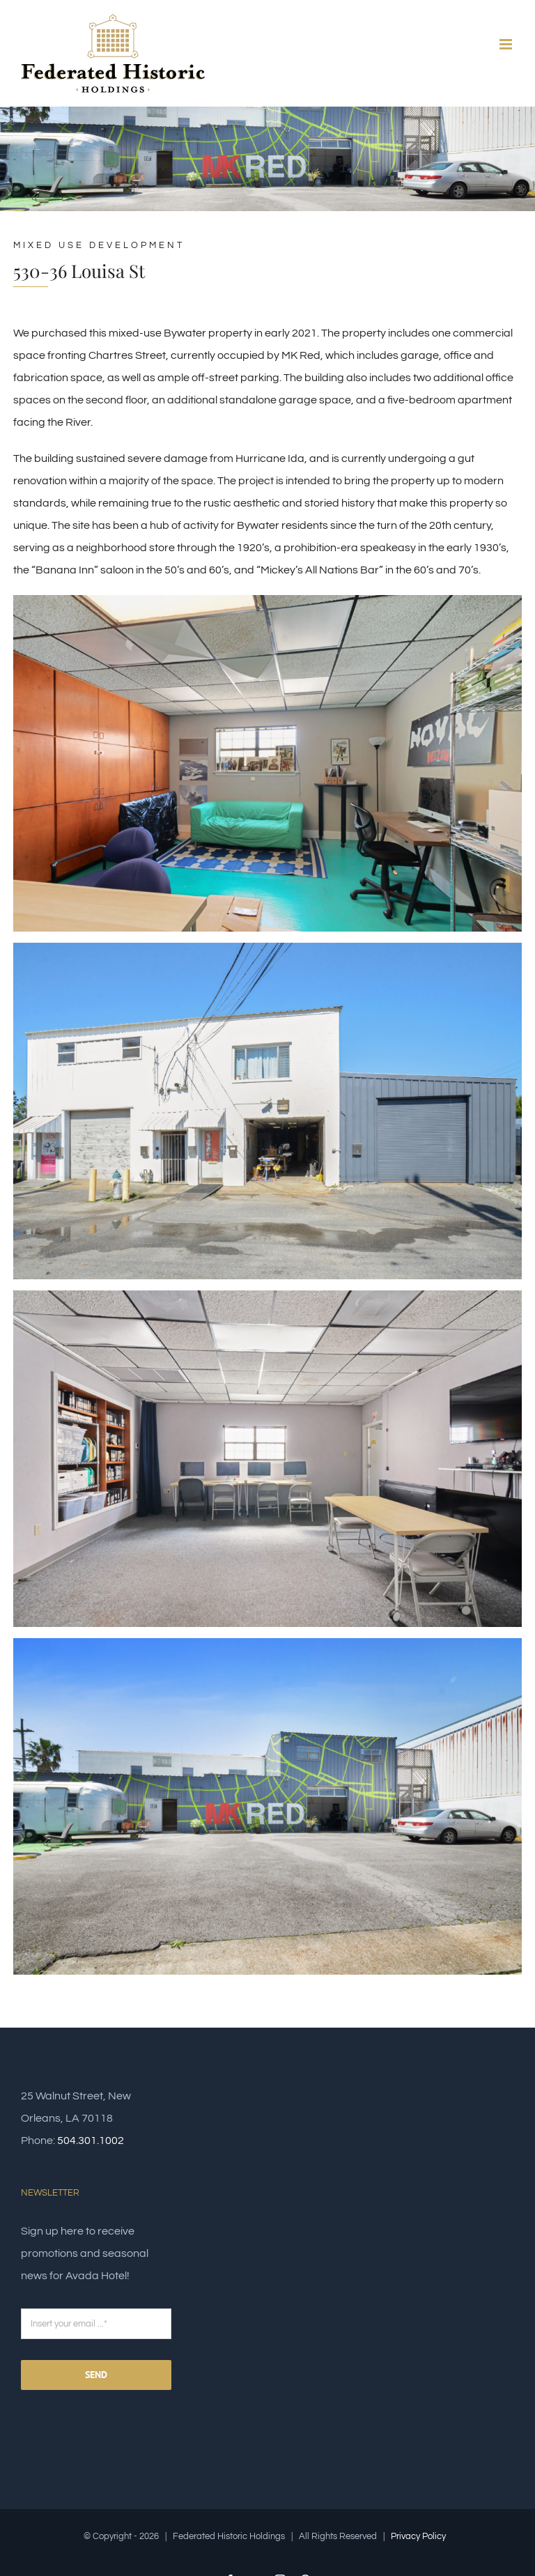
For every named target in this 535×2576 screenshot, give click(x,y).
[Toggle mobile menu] (506, 44)
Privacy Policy (418, 2536)
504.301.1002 (90, 2140)
